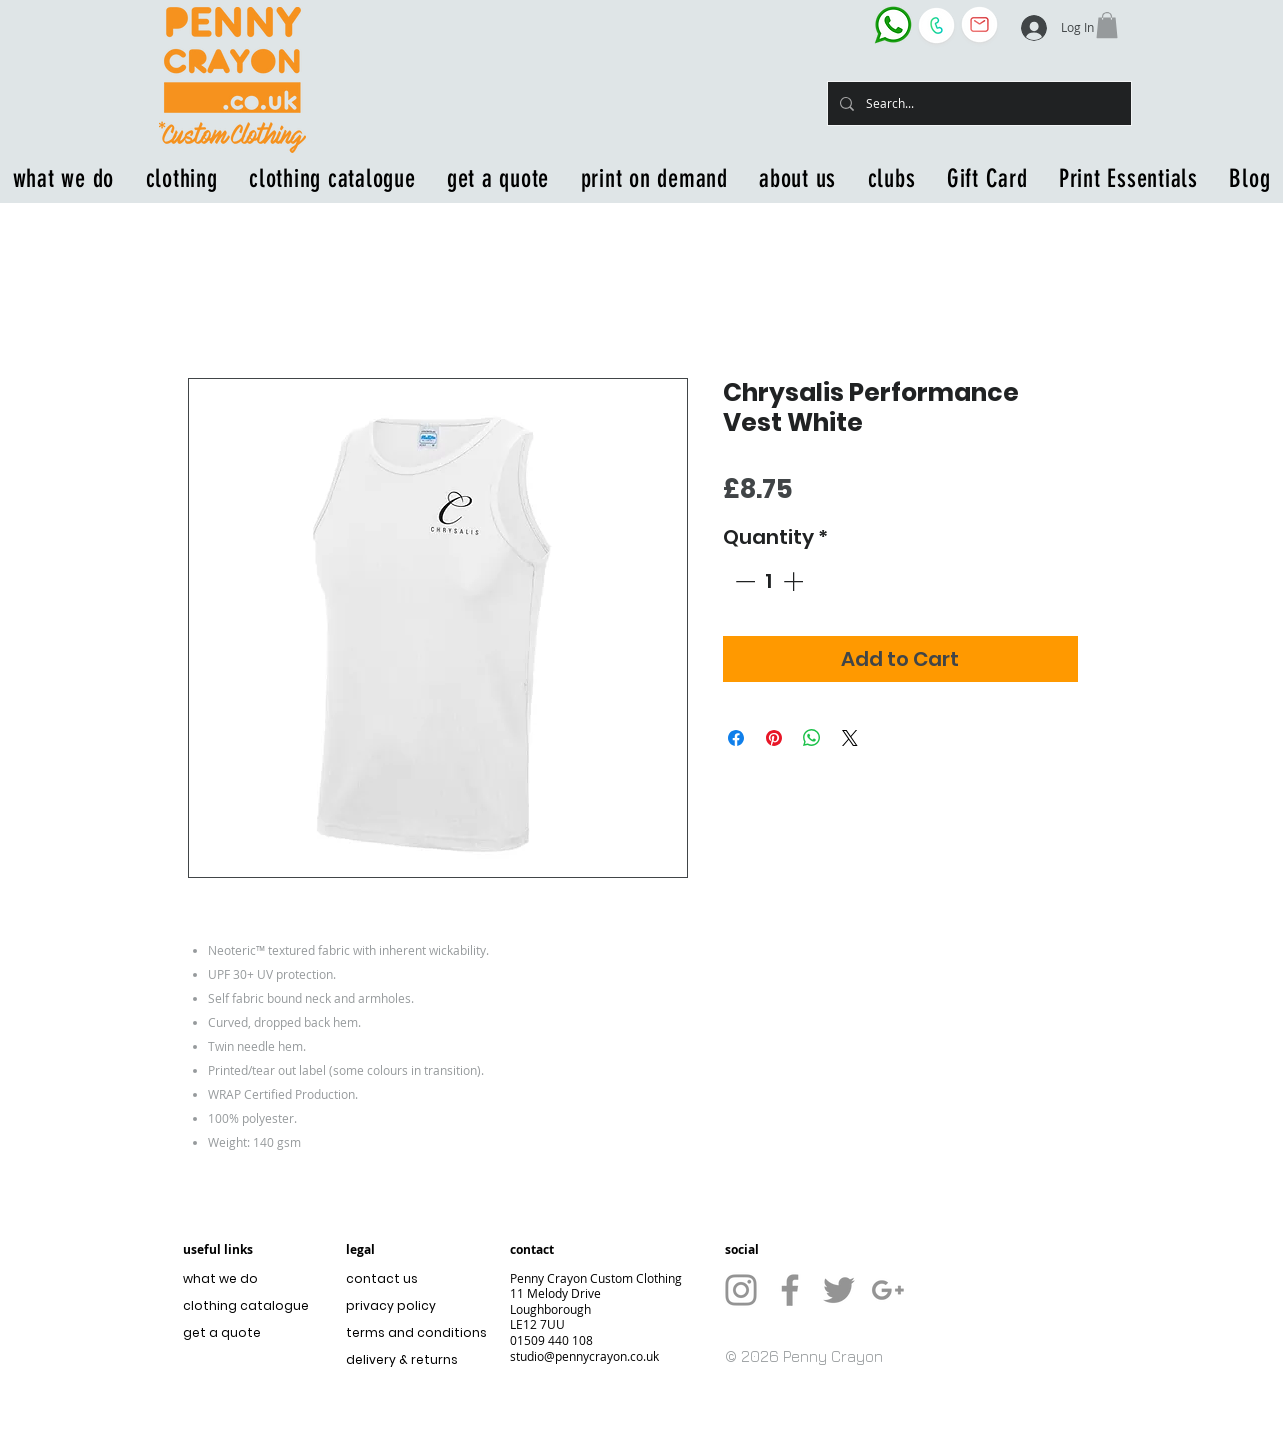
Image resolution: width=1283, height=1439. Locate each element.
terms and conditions (411, 1332)
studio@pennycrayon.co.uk (584, 1356)
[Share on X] (850, 738)
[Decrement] (743, 581)
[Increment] (795, 581)
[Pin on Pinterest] (774, 738)
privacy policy (391, 1305)
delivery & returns (402, 1359)
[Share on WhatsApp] (812, 738)
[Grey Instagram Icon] (741, 1290)
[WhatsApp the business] (893, 24)
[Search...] (977, 103)
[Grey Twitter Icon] (839, 1290)
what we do (220, 1278)
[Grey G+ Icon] (888, 1290)
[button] (1107, 25)
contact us (382, 1278)
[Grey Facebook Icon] (790, 1290)
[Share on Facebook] (736, 738)
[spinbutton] (769, 581)
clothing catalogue (246, 1305)
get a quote (222, 1332)
